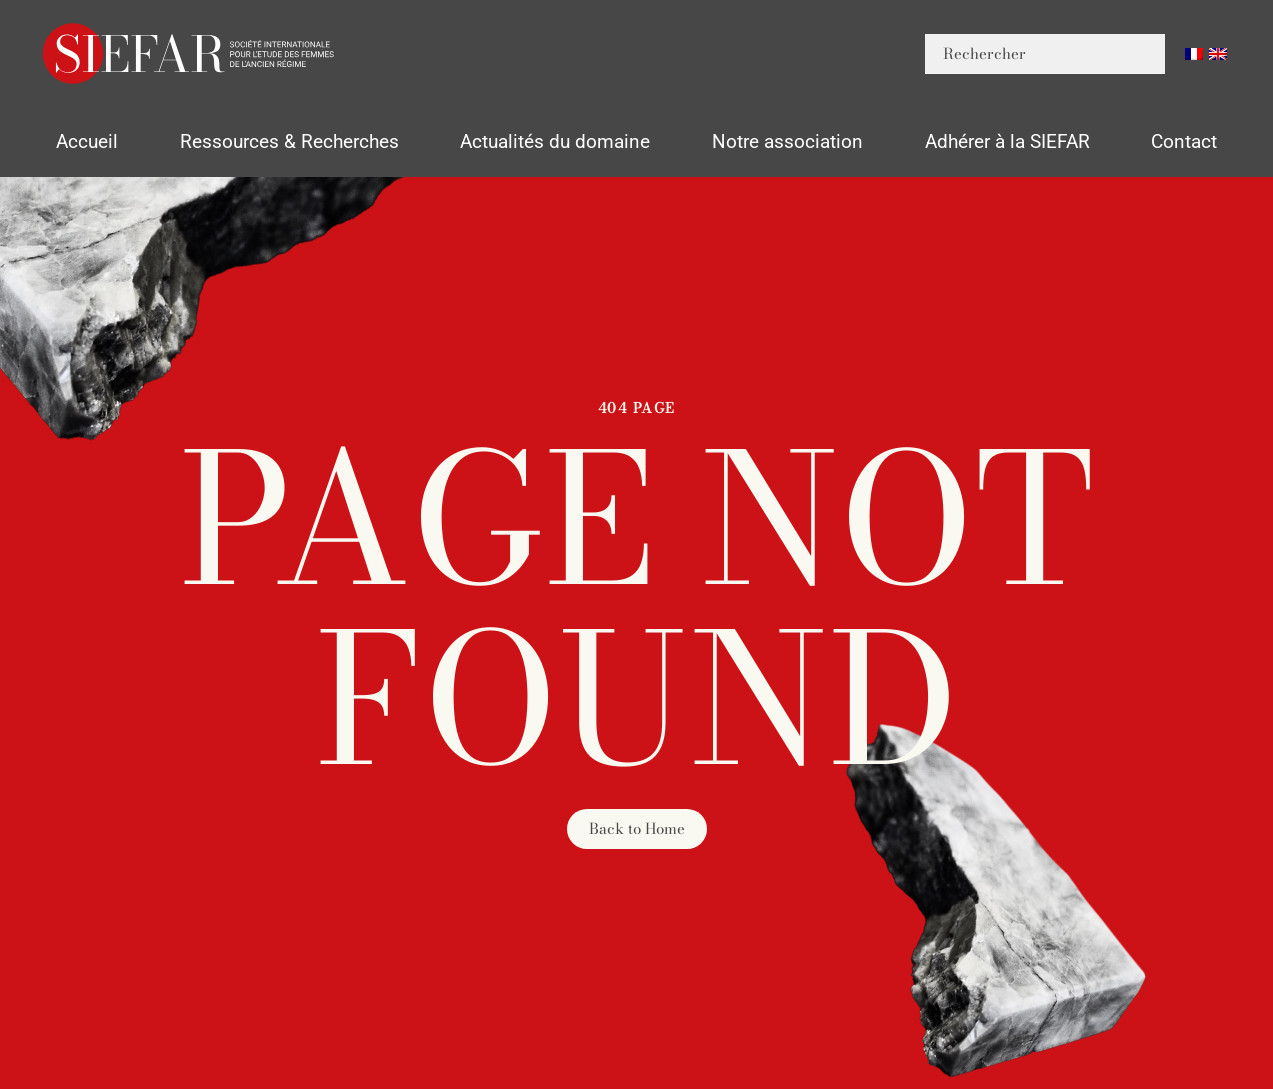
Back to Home (637, 828)
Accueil (87, 141)
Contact (1184, 141)
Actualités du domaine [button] (555, 141)
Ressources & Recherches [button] (289, 141)
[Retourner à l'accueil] (190, 53)
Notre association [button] (787, 141)
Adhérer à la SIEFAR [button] (1007, 141)
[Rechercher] (1045, 54)
